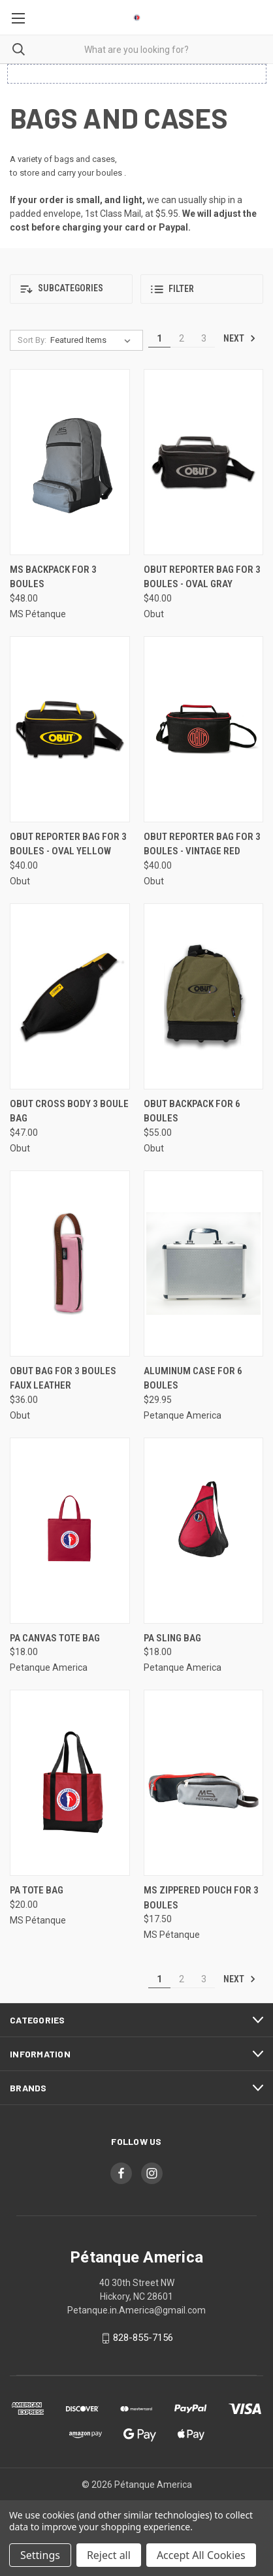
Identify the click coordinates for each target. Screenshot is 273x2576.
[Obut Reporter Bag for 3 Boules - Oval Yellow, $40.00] (69, 729)
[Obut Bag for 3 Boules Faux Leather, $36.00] (69, 1263)
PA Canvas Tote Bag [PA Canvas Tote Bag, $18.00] (55, 1638)
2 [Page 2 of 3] (181, 338)
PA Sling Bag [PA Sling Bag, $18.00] (172, 1638)
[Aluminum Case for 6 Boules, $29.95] (203, 1263)
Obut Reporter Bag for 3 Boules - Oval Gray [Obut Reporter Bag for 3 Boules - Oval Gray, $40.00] (202, 577)
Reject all (109, 2555)
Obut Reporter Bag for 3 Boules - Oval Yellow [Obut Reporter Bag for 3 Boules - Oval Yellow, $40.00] (68, 844)
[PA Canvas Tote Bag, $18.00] (69, 1530)
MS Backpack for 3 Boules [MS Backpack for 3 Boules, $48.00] (53, 577)
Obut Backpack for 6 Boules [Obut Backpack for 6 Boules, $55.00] (192, 1111)
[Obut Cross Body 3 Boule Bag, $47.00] (69, 996)
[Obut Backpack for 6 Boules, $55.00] (203, 996)
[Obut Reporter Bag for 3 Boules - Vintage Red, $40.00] (203, 729)
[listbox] (93, 340)
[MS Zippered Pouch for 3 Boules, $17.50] (203, 1782)
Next (239, 338)
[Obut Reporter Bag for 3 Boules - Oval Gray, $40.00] (203, 462)
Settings (40, 2555)
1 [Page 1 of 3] (159, 338)
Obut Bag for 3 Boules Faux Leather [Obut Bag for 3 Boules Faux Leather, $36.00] (63, 1378)
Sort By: (32, 340)
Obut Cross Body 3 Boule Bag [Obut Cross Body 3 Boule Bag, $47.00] (69, 1111)
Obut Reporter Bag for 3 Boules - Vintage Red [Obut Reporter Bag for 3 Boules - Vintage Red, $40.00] (202, 844)
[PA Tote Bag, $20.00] (69, 1782)
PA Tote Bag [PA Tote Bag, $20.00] (36, 1890)
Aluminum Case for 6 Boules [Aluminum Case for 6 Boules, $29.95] (193, 1378)
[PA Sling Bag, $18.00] (203, 1530)
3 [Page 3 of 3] (203, 338)
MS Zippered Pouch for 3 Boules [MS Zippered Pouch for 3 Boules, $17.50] (201, 1897)
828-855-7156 (143, 2337)
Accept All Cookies (201, 2555)
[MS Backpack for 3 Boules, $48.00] (69, 462)
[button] (71, 289)
